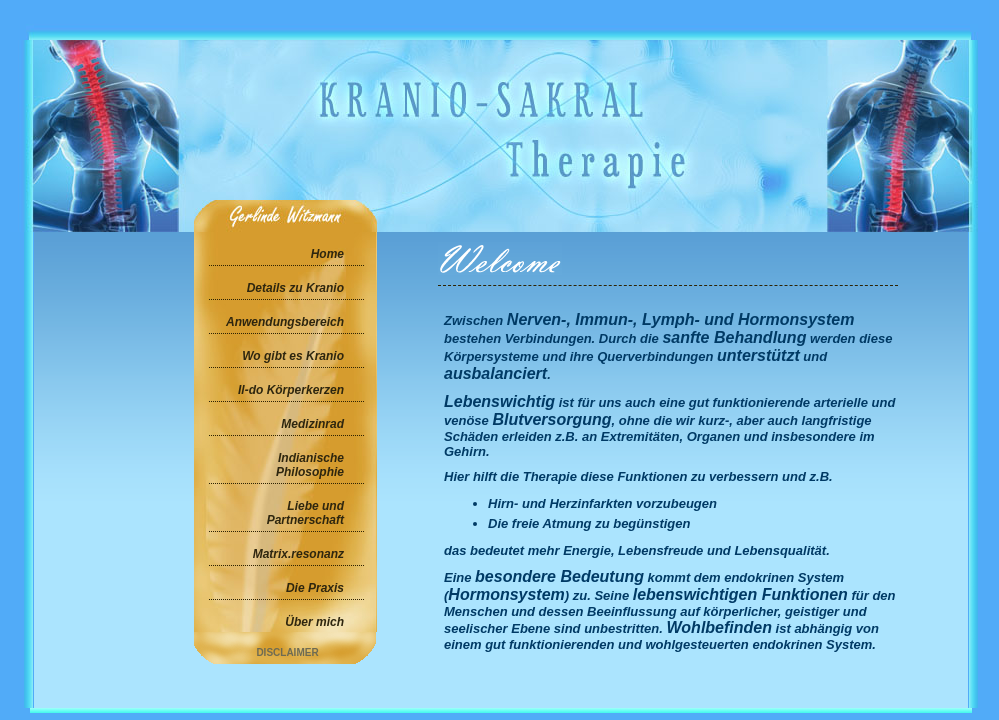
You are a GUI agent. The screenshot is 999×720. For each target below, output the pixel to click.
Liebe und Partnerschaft (305, 513)
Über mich (314, 622)
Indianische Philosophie (310, 465)
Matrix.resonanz (298, 554)
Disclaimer (287, 652)
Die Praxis (315, 588)
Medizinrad (312, 424)
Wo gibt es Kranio (293, 356)
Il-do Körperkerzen (291, 390)
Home (327, 254)
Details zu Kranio (295, 288)
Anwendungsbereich (285, 322)
